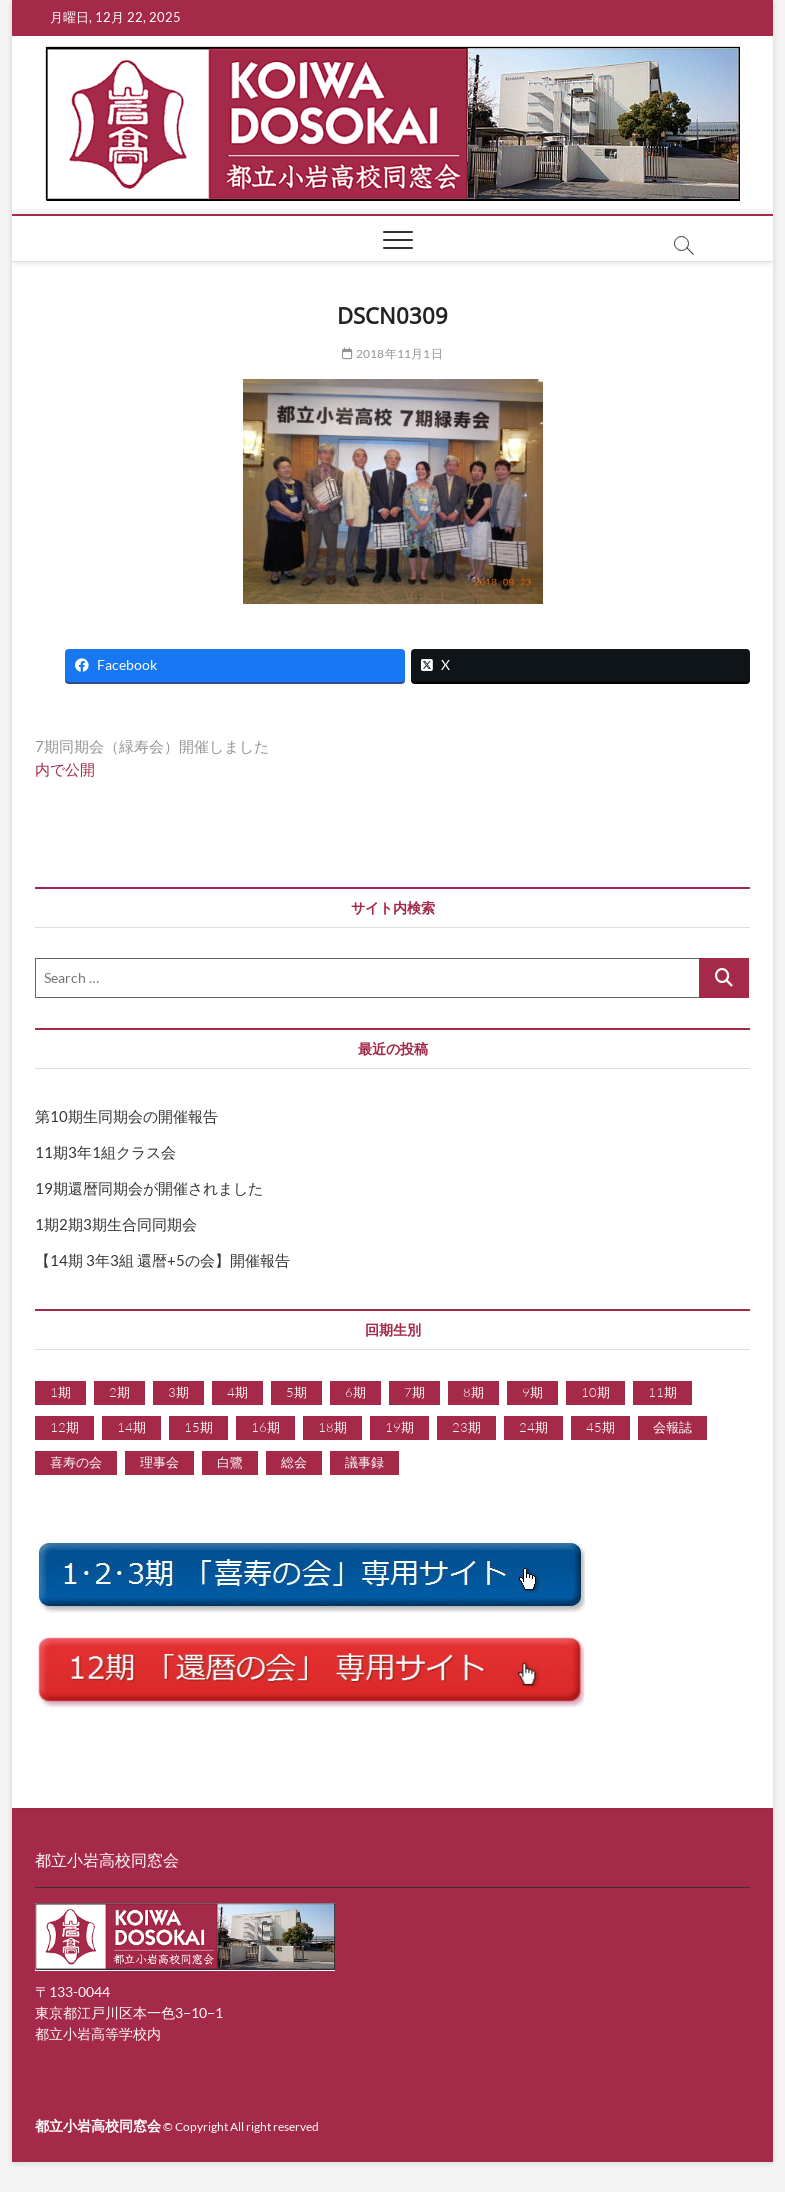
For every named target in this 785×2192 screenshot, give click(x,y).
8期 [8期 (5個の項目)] (473, 1392)
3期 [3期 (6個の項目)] (178, 1392)
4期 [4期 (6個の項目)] (237, 1392)
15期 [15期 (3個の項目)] (198, 1427)
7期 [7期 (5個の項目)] (414, 1392)
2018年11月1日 (392, 353)
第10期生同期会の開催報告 (126, 1116)
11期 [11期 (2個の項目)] (662, 1392)
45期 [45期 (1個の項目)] (600, 1427)
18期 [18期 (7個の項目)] (332, 1427)
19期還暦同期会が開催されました (149, 1188)
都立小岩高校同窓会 (98, 2125)
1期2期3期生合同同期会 (116, 1224)
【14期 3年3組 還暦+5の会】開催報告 (162, 1260)
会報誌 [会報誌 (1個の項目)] (672, 1427)
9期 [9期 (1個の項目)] (532, 1392)
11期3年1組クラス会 (105, 1152)
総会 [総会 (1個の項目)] (294, 1462)
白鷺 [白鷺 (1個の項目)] (230, 1462)
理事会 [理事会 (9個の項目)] (159, 1462)
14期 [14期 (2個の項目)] (131, 1427)
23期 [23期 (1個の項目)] (466, 1427)
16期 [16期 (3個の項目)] (265, 1427)
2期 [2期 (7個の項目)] (119, 1392)
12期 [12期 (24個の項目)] (64, 1427)
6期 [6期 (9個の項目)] (355, 1392)
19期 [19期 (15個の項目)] (399, 1427)
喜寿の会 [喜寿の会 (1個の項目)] (76, 1462)
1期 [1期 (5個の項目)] (60, 1392)
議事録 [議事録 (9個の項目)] (364, 1462)
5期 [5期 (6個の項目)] (296, 1392)
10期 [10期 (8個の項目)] (595, 1392)
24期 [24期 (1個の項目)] (533, 1427)
